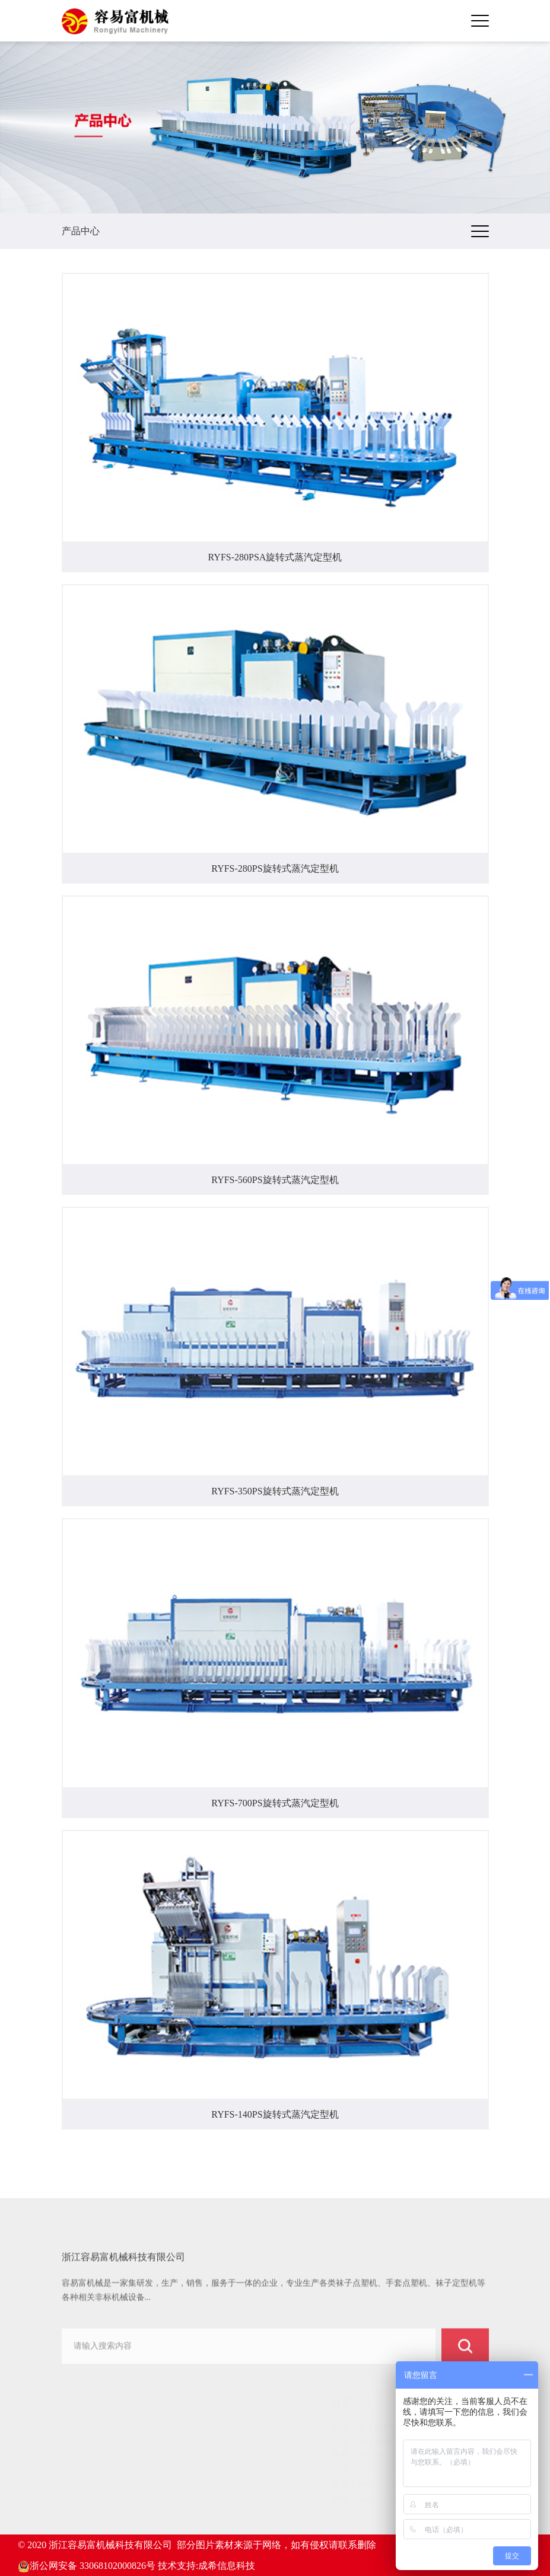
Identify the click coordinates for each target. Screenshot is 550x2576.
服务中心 (89, 2501)
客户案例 (89, 2471)
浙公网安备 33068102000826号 (86, 2566)
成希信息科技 (226, 2566)
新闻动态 (89, 2486)
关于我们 (89, 2442)
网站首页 (89, 2427)
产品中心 (89, 2457)
